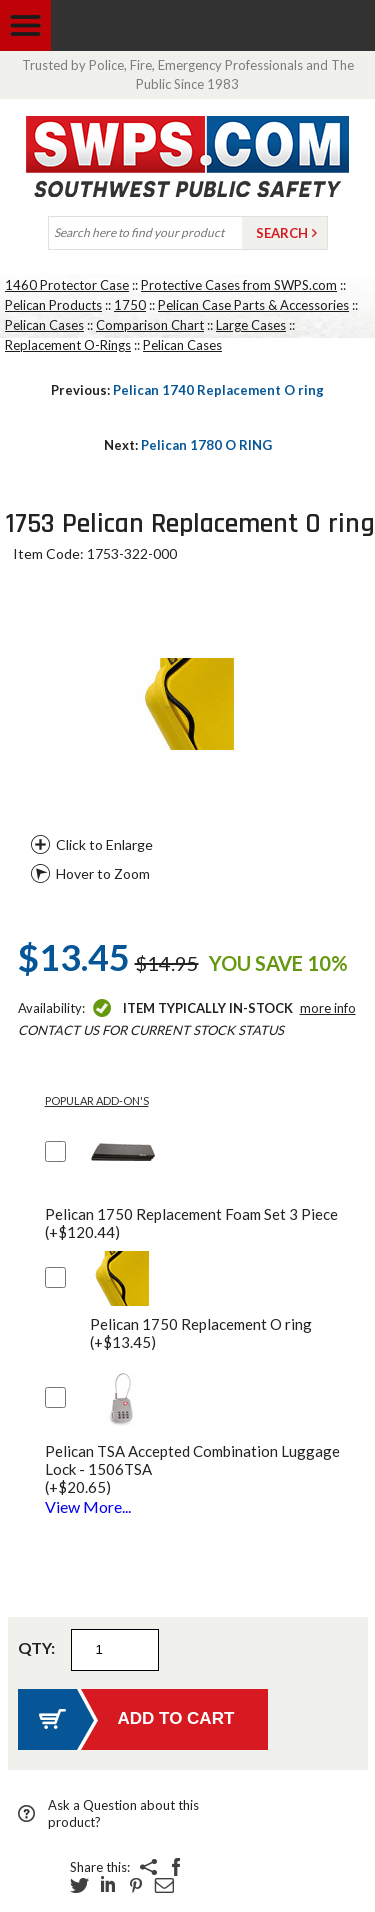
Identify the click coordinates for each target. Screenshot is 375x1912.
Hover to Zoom (103, 873)
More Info (328, 1008)
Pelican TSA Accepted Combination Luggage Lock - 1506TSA (206, 1469)
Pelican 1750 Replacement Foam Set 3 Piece (191, 1223)
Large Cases (251, 325)
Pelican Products (53, 305)
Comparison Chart (150, 325)
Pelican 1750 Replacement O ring (201, 1333)
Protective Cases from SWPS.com (239, 285)
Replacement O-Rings (68, 345)
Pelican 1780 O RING (188, 445)
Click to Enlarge (104, 844)
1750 (130, 305)
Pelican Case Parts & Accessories (253, 305)
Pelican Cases (44, 325)
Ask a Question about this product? (123, 1813)
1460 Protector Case (67, 285)
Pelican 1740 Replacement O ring (187, 390)
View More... (88, 1506)
